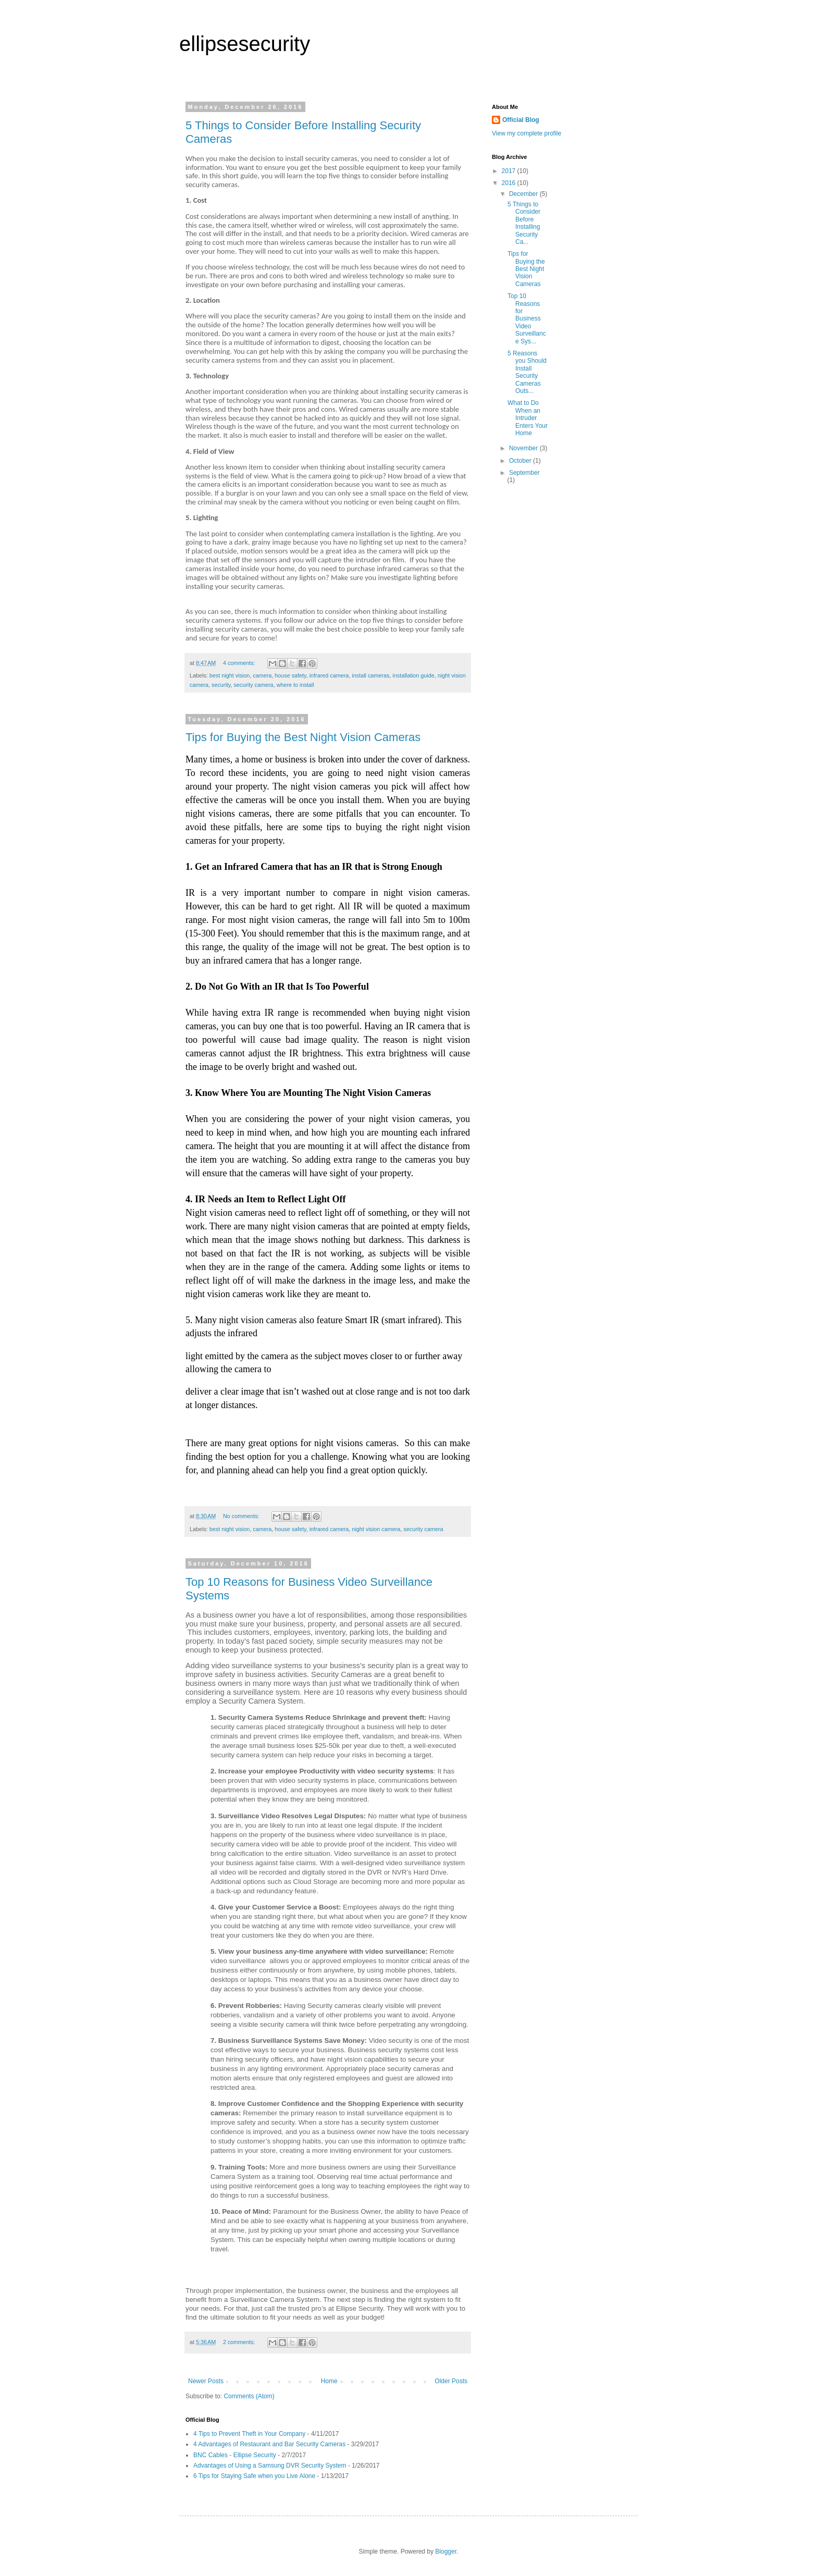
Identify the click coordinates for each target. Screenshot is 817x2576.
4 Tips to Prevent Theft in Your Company (249, 2433)
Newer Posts (206, 2381)
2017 (509, 171)
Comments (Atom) (249, 2396)
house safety (290, 675)
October (521, 460)
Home (329, 2381)
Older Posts (451, 2381)
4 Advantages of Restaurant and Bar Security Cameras (269, 2444)
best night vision (229, 675)
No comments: (242, 1516)
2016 (509, 183)
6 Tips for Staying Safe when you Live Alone (254, 2476)
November (524, 448)
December (524, 194)
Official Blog (520, 120)
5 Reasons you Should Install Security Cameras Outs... (527, 372)
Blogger (445, 2551)
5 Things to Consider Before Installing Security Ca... (523, 223)
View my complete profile (526, 133)
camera (262, 675)
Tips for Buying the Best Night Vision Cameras (302, 737)
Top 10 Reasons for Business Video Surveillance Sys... (526, 318)
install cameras (370, 675)
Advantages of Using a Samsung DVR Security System (269, 2465)
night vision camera (376, 1529)
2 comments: (240, 2342)
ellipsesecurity (244, 43)
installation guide (413, 675)
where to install (295, 685)
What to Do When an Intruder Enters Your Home (527, 418)
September (524, 472)
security (221, 685)
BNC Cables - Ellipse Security (234, 2455)
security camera (253, 685)
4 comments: (240, 663)
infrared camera (329, 675)
